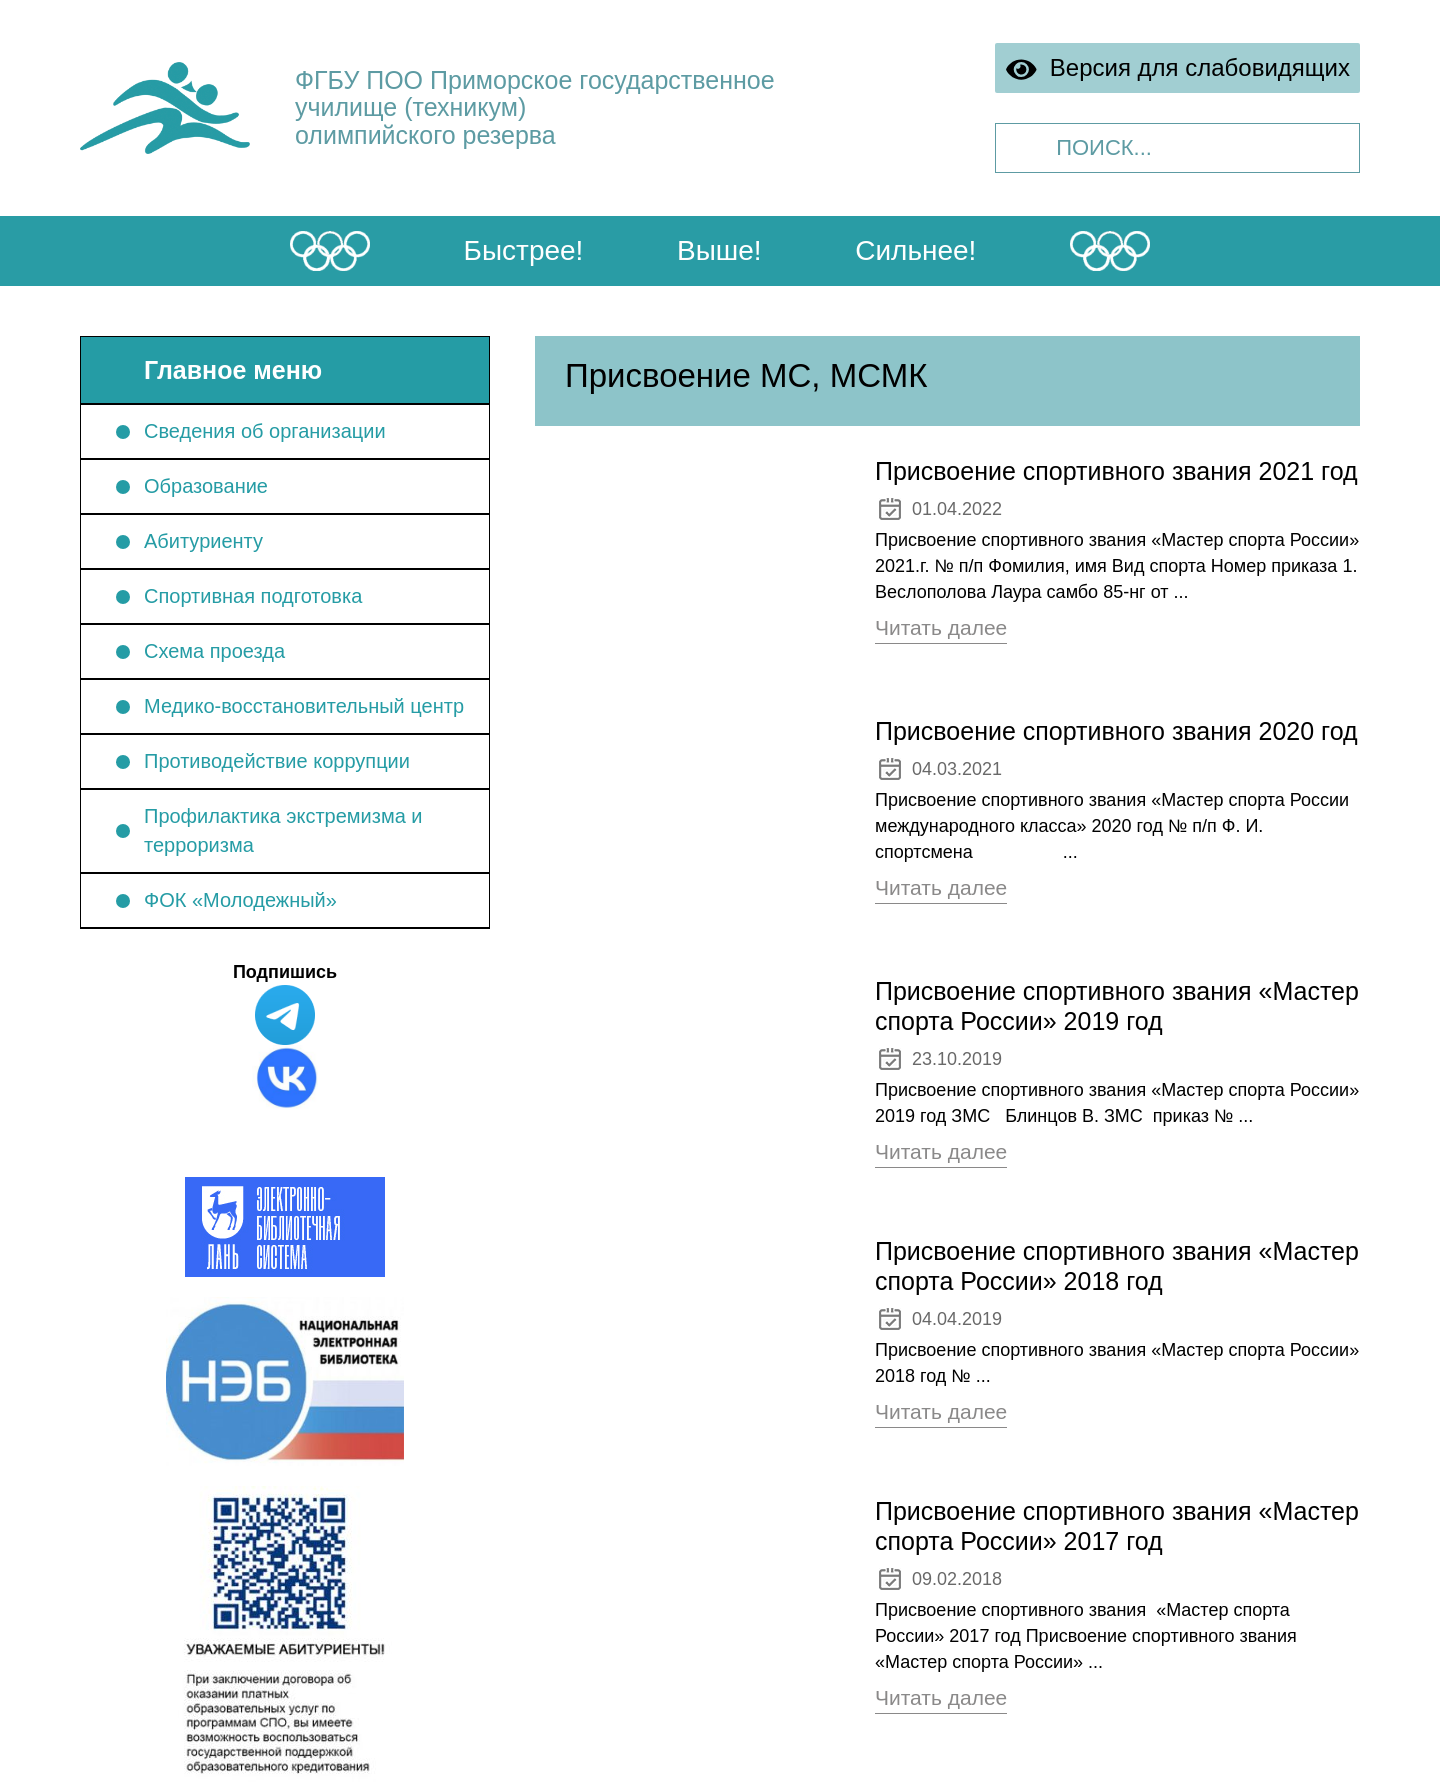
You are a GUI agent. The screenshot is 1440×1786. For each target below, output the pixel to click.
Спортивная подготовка (253, 596)
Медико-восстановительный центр (304, 706)
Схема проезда (214, 651)
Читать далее (941, 627)
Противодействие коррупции (277, 761)
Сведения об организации (265, 431)
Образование (206, 486)
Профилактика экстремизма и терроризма (283, 830)
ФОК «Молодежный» (240, 900)
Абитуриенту (203, 541)
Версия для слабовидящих (1177, 68)
